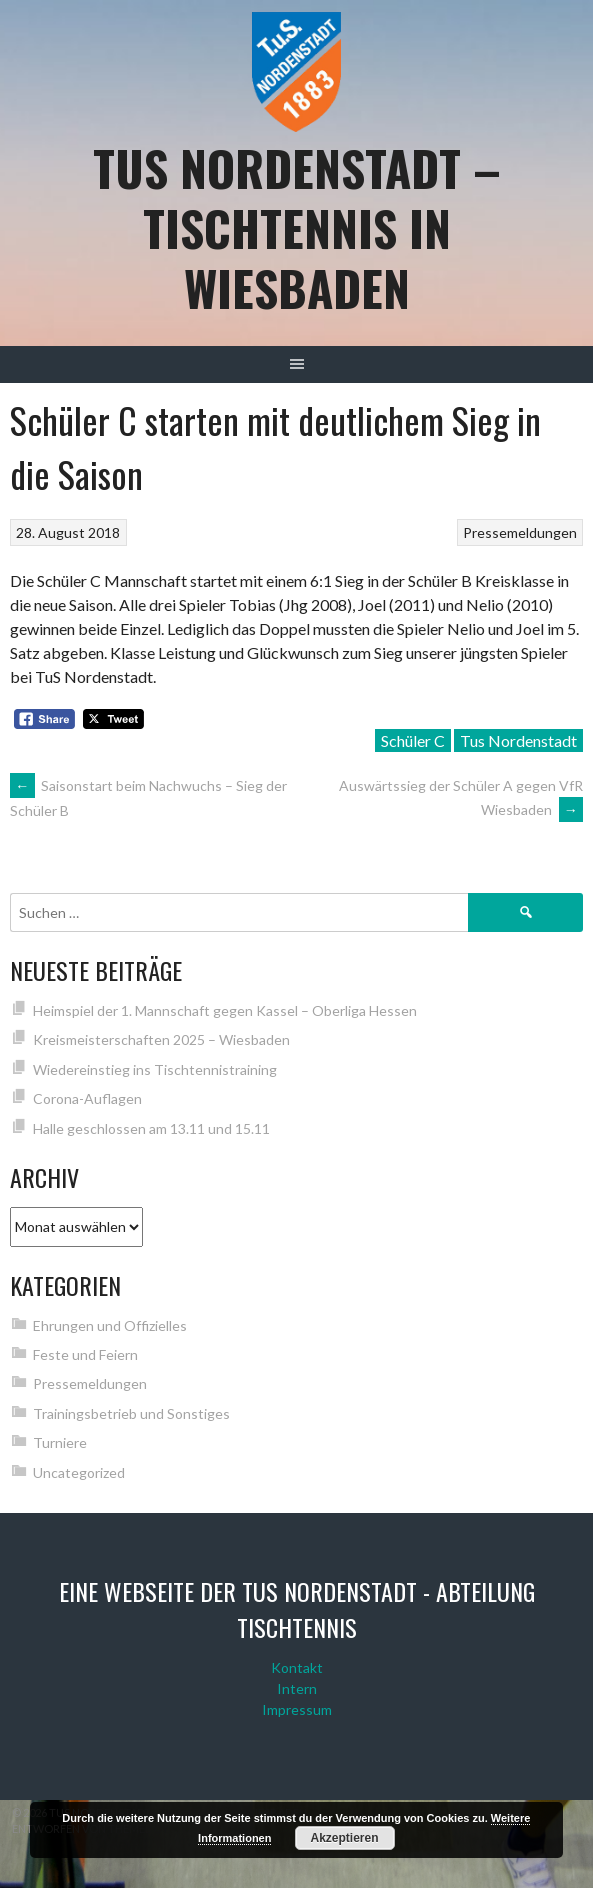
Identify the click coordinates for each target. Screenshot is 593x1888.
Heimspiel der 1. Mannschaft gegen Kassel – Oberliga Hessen (225, 1010)
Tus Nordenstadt (518, 740)
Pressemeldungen (520, 532)
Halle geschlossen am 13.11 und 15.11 (151, 1128)
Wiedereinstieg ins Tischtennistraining (155, 1069)
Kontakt (297, 1667)
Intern (297, 1688)
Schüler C (413, 740)
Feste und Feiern (85, 1354)
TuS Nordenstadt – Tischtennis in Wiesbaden (297, 227)
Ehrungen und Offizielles (110, 1325)
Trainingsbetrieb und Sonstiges (131, 1413)
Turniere (60, 1442)
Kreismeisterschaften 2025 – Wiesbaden (161, 1039)
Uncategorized (79, 1472)
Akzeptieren (345, 1838)
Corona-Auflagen (87, 1098)
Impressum (297, 1709)
